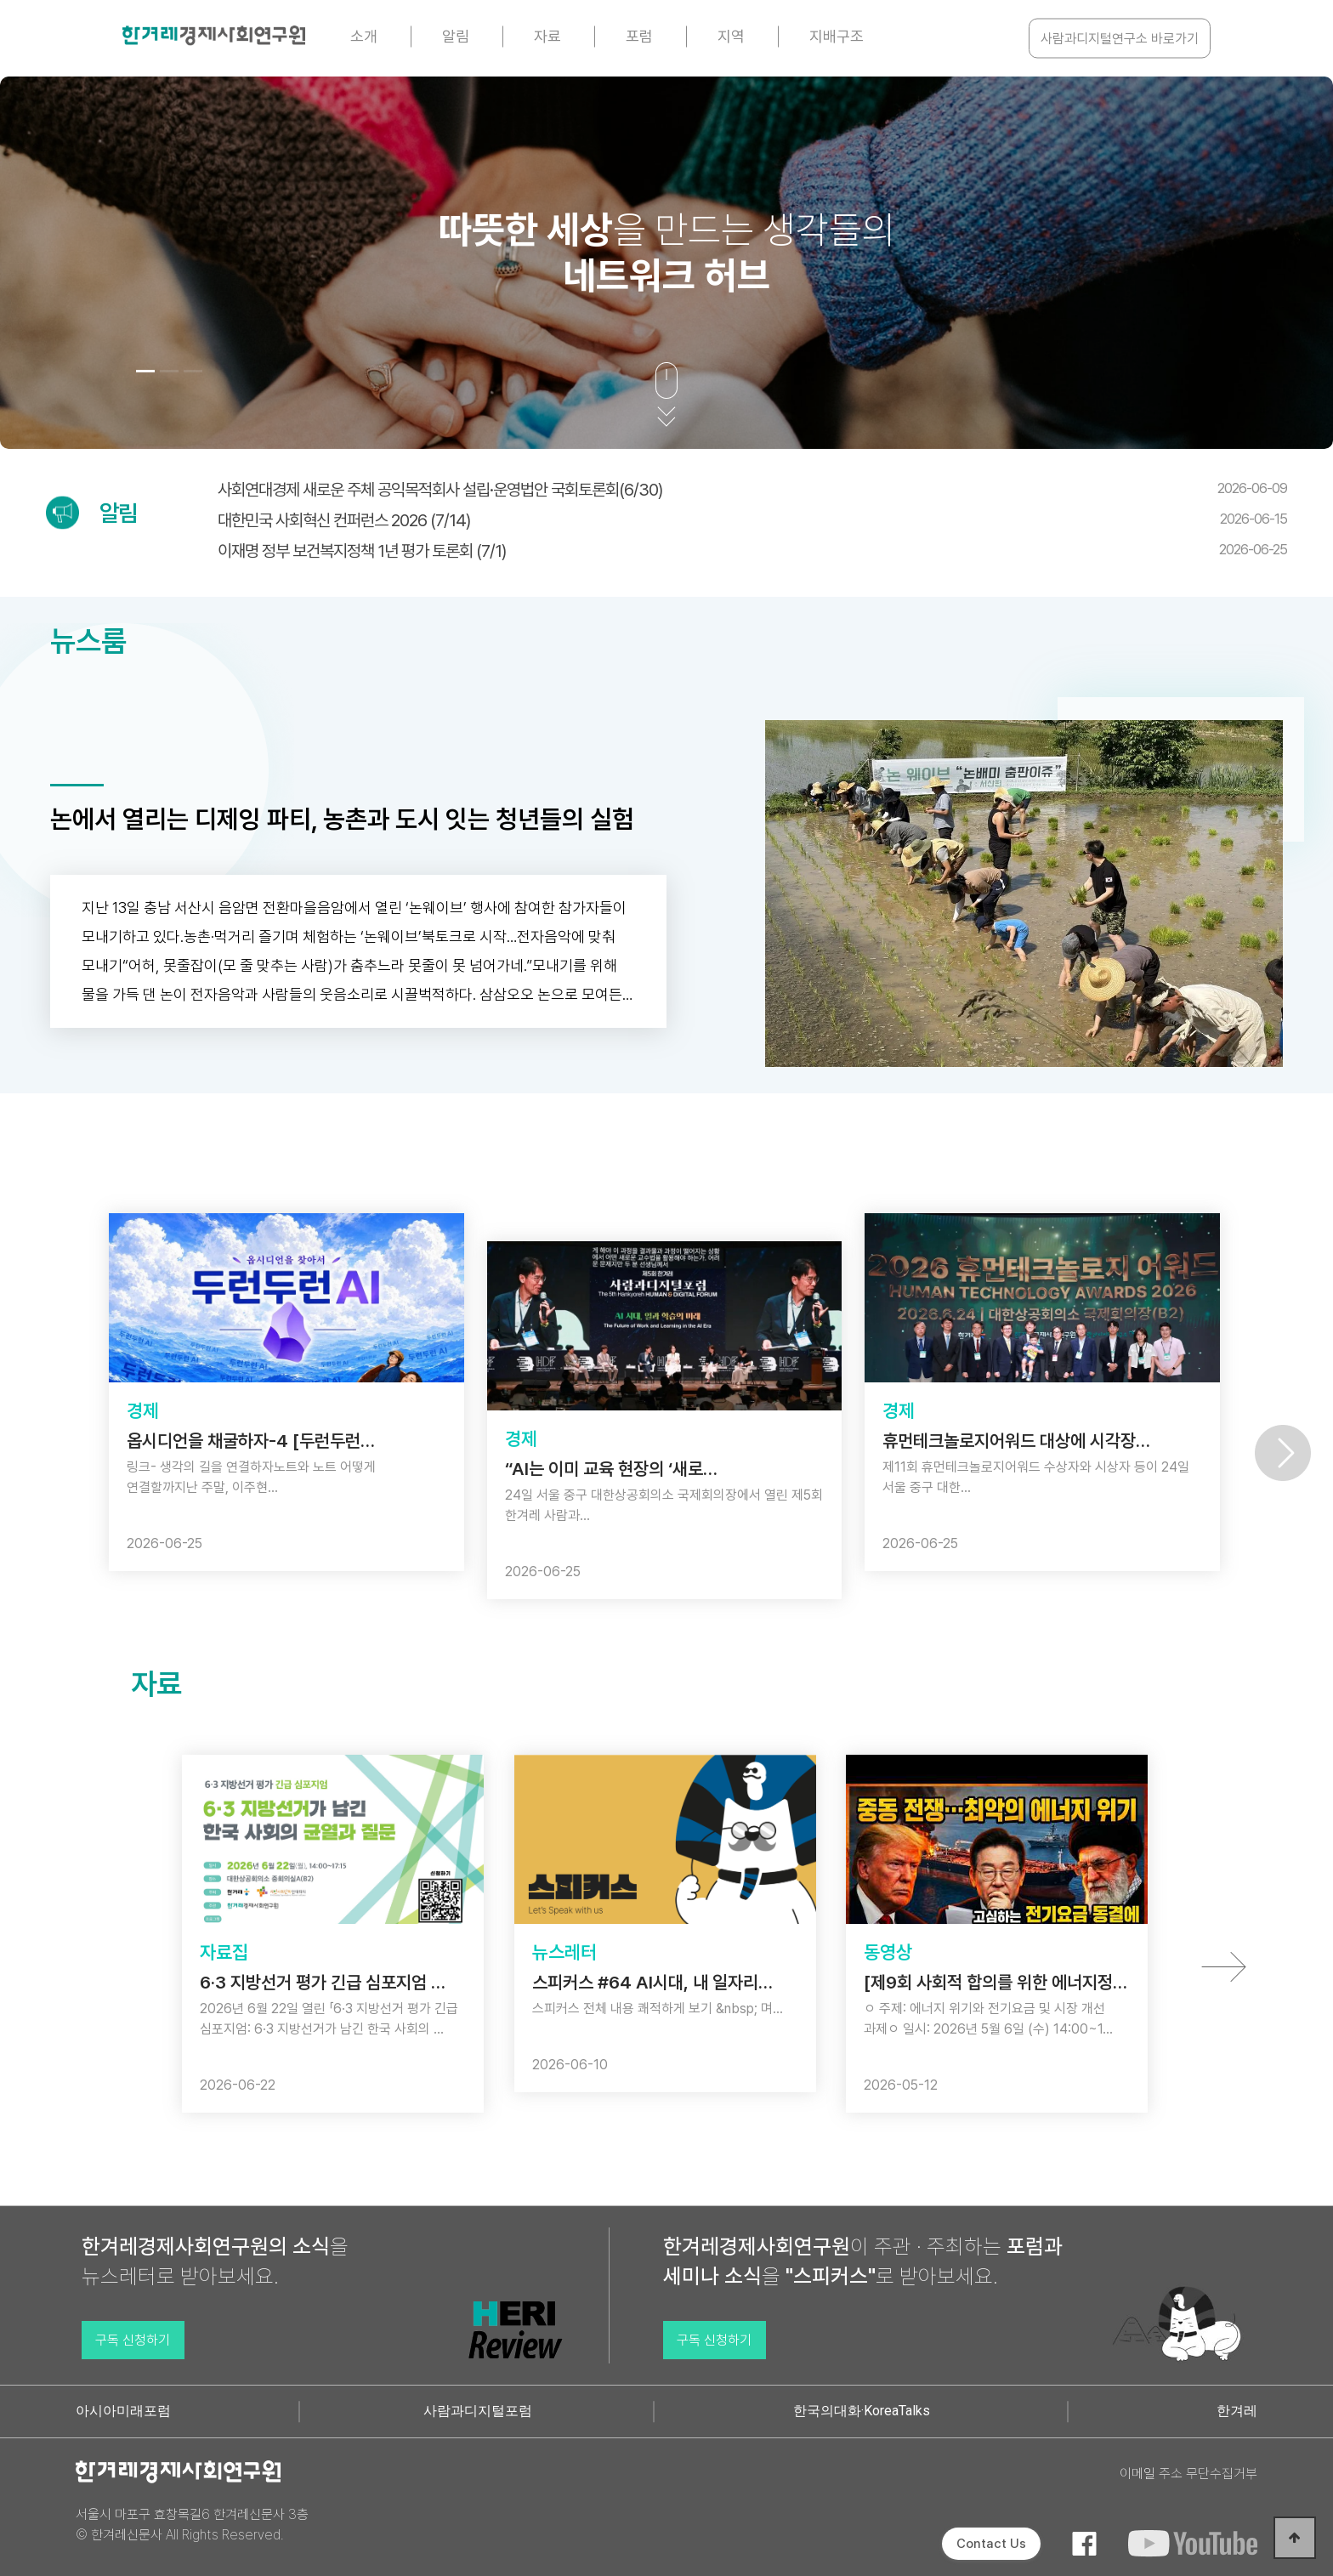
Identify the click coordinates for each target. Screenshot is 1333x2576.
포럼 (639, 36)
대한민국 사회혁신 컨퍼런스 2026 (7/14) (752, 520)
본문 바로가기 (0, 0)
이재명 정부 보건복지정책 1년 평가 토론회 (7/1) (752, 551)
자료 (547, 36)
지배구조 (836, 36)
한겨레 (1237, 2411)
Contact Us (991, 2543)
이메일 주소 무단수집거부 (1188, 2473)
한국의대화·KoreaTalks (861, 2411)
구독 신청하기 (132, 2340)
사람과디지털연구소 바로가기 (1120, 39)
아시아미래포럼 (123, 2411)
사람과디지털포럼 (477, 2411)
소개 (363, 36)
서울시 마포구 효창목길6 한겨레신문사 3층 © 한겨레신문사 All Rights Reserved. (192, 2524)
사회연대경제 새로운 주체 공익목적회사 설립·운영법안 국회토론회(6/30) (752, 489)
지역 (731, 36)
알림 (455, 36)
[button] (145, 371)
